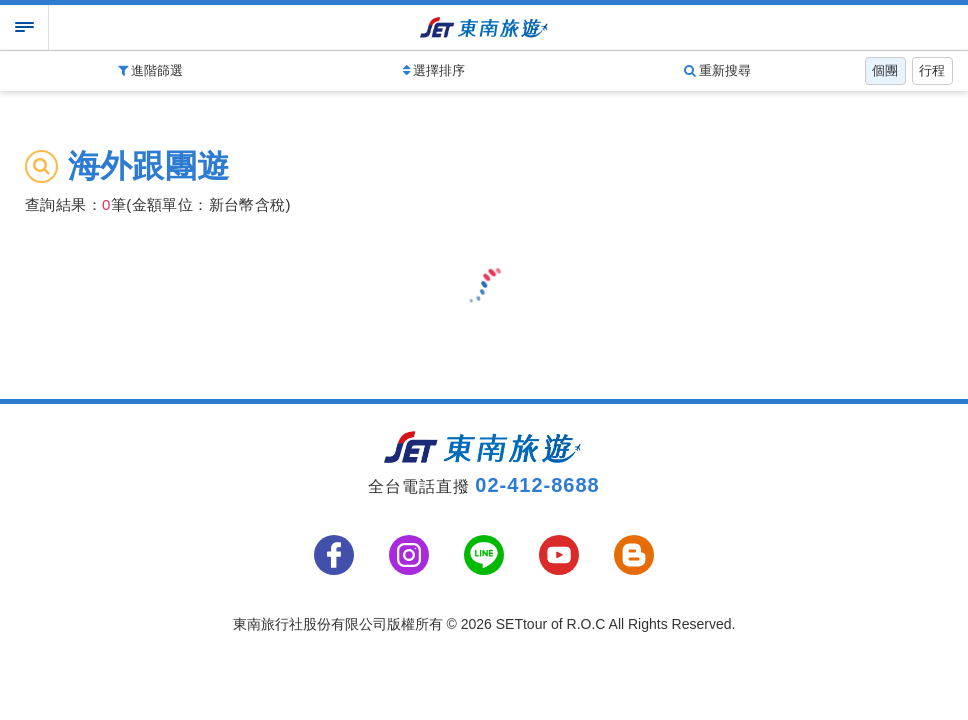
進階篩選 (151, 70)
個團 (885, 70)
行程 (932, 70)
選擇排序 (434, 70)
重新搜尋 (718, 70)
